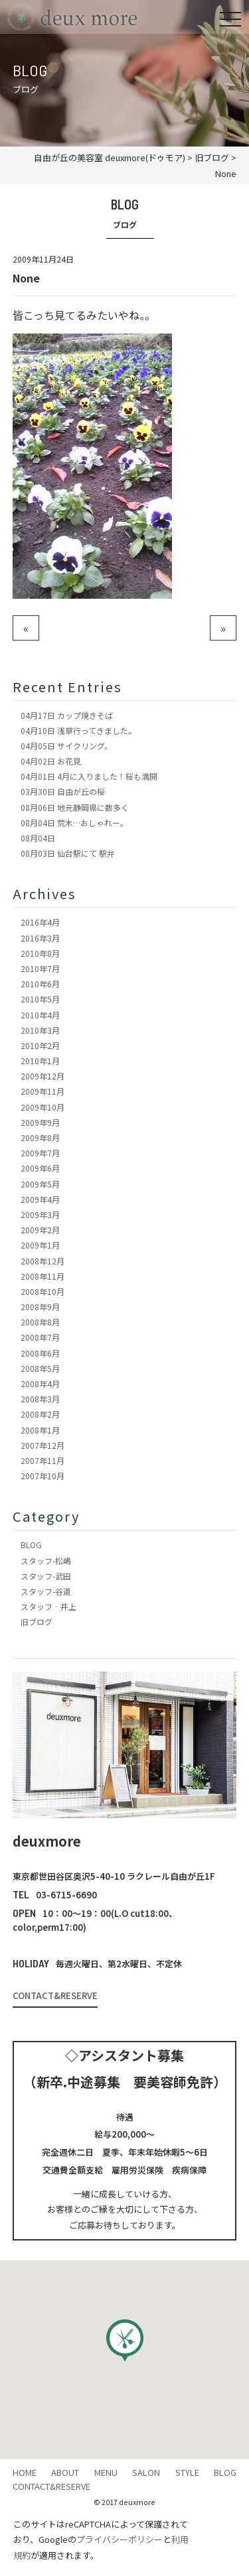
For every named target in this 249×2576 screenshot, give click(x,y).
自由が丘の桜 (63, 791)
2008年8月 (40, 1321)
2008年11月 (42, 1276)
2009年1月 (40, 1245)
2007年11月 (42, 1460)
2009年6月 (40, 1168)
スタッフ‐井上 (48, 1606)
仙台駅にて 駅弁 (68, 853)
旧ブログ (36, 1621)
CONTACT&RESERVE (55, 1995)
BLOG (31, 1544)
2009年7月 (40, 1152)
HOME (25, 2472)
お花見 (51, 761)
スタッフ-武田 (46, 1575)
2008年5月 (40, 1368)
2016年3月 (40, 938)
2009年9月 (40, 1122)
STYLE (187, 2472)
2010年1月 (40, 1060)
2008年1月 (40, 1430)
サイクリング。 (66, 745)
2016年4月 (40, 922)
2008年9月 (40, 1306)
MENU (106, 2472)
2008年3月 (40, 1398)
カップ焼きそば (67, 715)
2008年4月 (40, 1383)
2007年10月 (42, 1475)
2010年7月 (40, 968)
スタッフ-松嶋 (46, 1560)
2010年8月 (40, 953)
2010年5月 (40, 999)
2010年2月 (40, 1045)
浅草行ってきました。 (78, 730)
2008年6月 (40, 1353)
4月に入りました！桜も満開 (89, 776)
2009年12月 (42, 1075)
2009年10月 (42, 1107)
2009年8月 (40, 1137)
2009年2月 (40, 1229)
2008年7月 (40, 1337)
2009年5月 (40, 1184)
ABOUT (65, 2472)
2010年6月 (40, 983)
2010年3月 (40, 1030)
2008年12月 (42, 1260)
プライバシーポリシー (119, 2539)
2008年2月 (40, 1414)
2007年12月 (42, 1445)
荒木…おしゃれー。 (74, 822)
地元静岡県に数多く (75, 807)
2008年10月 (42, 1291)
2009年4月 (40, 1199)
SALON (146, 2472)
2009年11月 (42, 1091)
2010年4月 (40, 1014)
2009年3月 (40, 1214)
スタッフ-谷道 (46, 1591)
